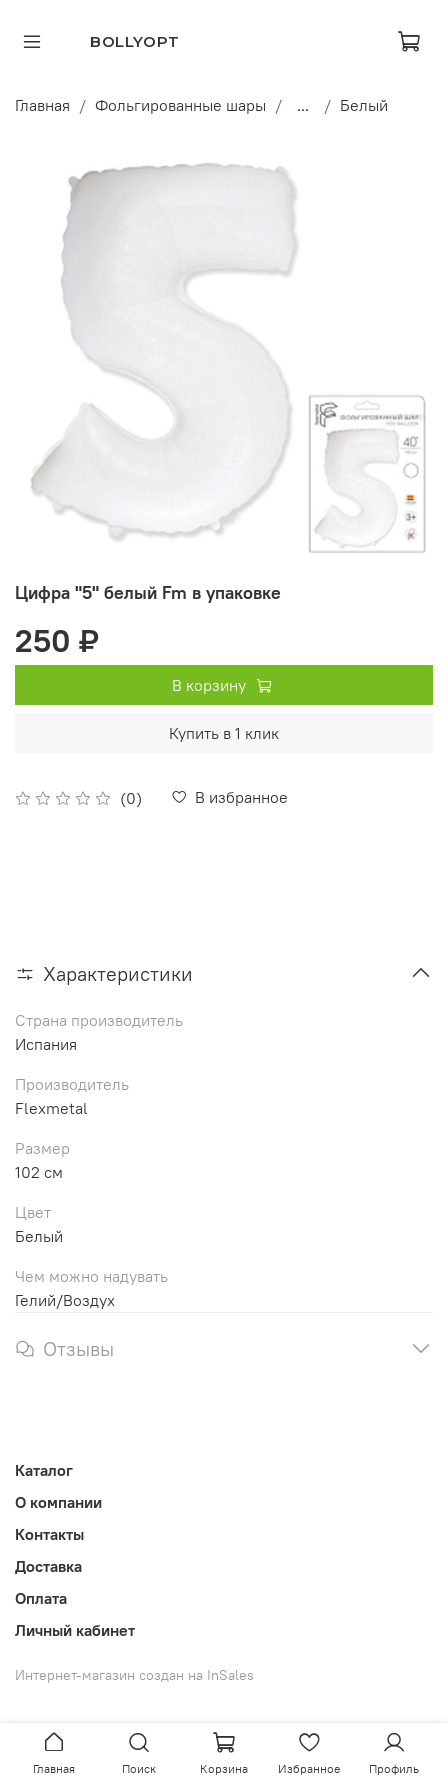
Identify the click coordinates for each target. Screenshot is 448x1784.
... (303, 105)
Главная (42, 105)
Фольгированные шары (180, 105)
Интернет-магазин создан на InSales (134, 1675)
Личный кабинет (75, 1630)
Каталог (44, 1470)
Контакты (49, 1534)
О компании (58, 1502)
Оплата (41, 1598)
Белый (364, 105)
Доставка (48, 1566)
